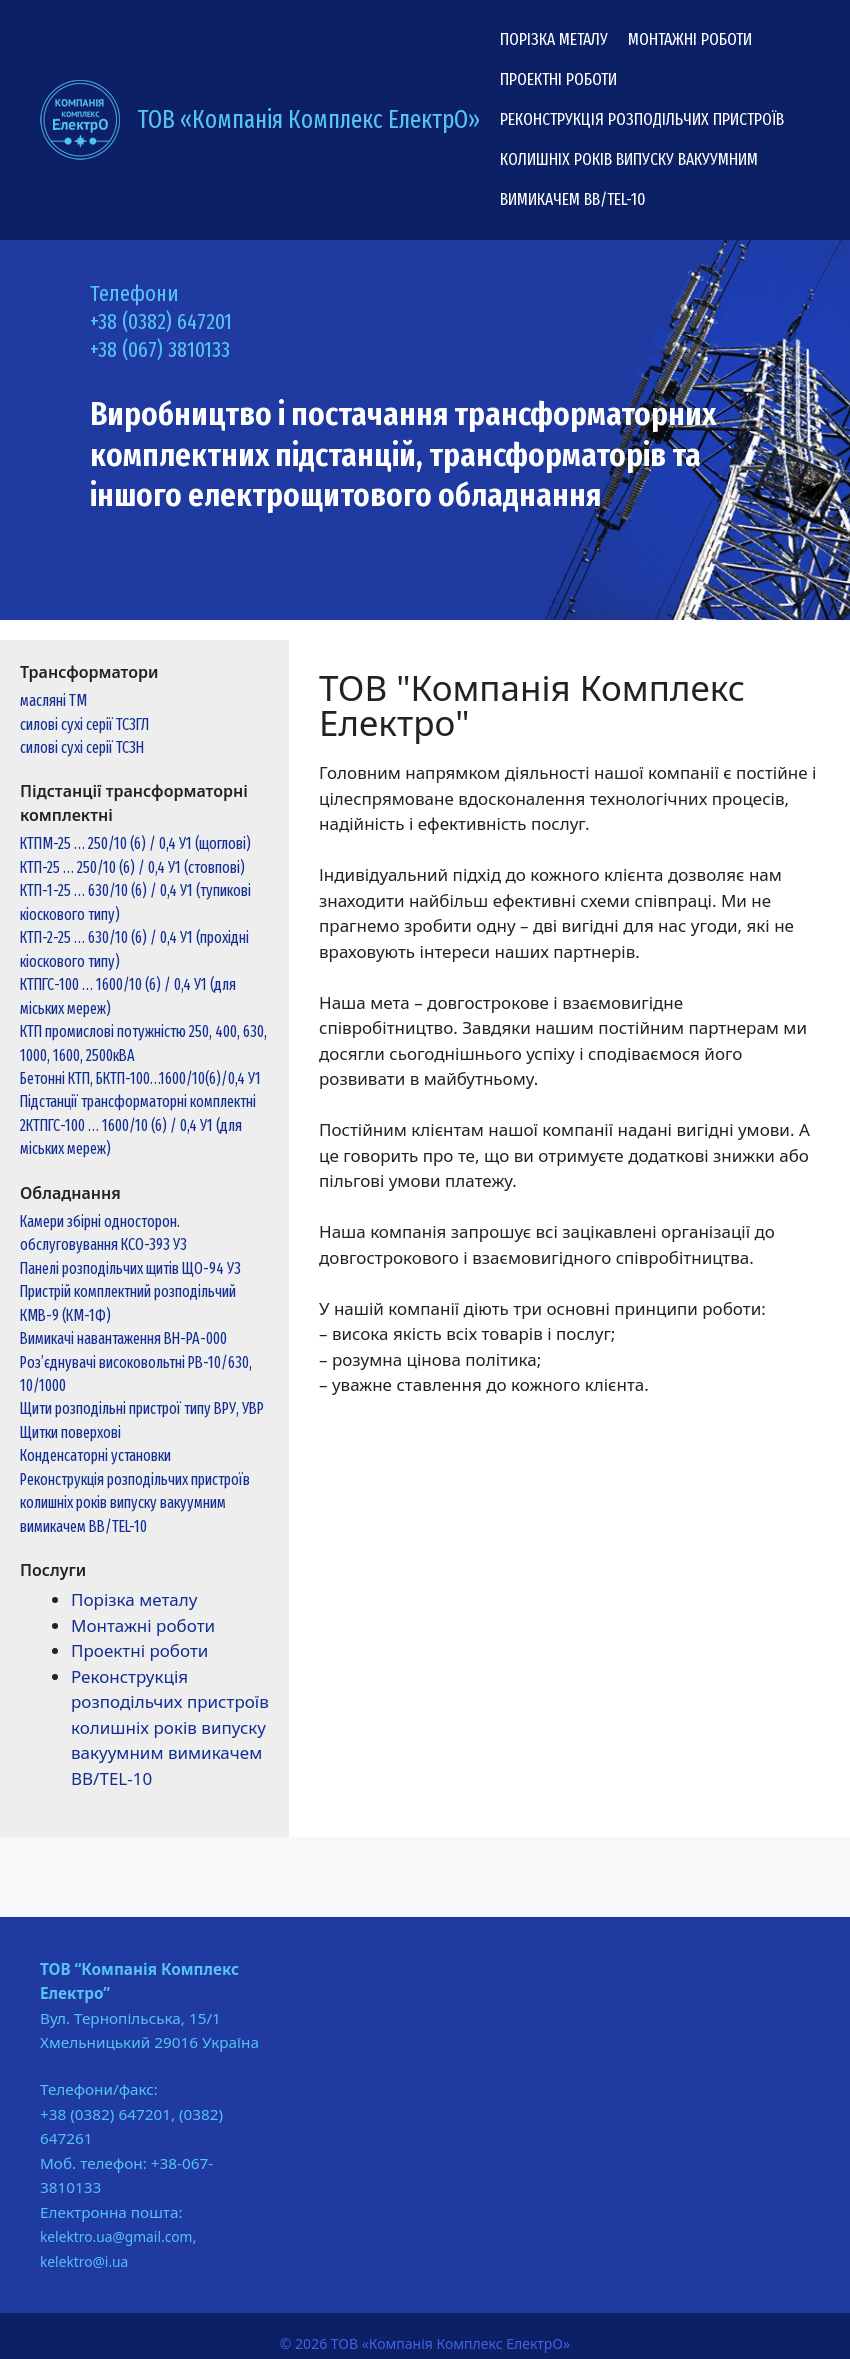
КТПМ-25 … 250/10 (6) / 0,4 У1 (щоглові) (135, 843)
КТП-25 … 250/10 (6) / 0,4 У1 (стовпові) (132, 867)
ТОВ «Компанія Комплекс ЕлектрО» (308, 120)
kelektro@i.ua (84, 2261)
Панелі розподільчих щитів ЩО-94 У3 (130, 1268)
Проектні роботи (558, 79)
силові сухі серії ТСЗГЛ (84, 724)
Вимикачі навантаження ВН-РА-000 (123, 1338)
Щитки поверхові (70, 1432)
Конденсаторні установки (95, 1455)
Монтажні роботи (690, 39)
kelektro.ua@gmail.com (116, 2236)
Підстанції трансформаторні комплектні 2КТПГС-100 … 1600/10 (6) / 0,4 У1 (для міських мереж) (138, 1125)
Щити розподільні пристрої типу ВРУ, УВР (142, 1408)
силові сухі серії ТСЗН (82, 747)
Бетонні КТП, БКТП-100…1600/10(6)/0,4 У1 (140, 1078)
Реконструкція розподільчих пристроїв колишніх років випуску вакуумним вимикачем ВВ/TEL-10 (642, 159)
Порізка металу (554, 39)
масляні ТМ (53, 700)
